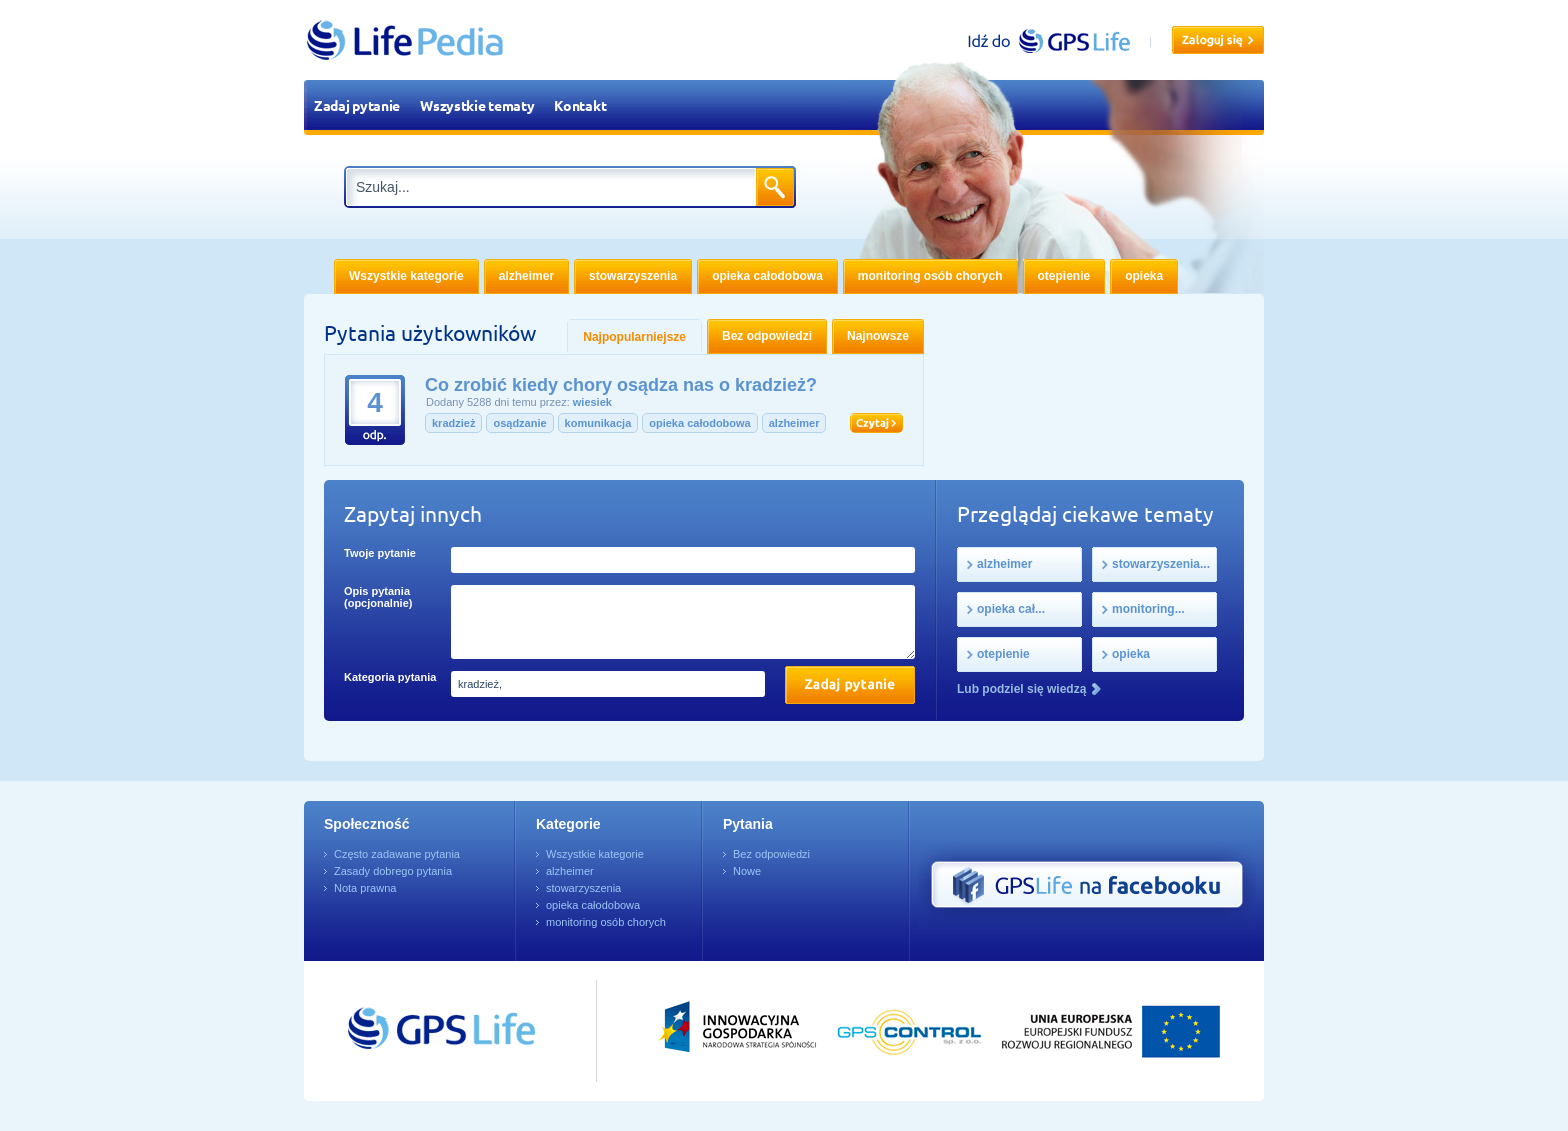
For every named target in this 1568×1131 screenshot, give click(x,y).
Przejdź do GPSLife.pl (404, 1031)
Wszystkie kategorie (595, 854)
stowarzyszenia (583, 888)
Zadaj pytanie (357, 105)
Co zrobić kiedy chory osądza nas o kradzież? (621, 385)
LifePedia (405, 40)
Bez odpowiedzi (771, 854)
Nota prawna (365, 888)
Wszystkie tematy (477, 105)
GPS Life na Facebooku (1087, 885)
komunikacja (598, 423)
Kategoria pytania (390, 677)
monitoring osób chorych (606, 922)
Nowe (747, 871)
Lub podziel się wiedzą (1021, 689)
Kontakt (580, 105)
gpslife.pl (1057, 40)
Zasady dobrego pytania (393, 871)
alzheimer (794, 423)
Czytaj (876, 423)
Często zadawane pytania (397, 854)
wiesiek (592, 402)
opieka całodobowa (699, 423)
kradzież (453, 423)
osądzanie (519, 423)
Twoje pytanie (380, 553)
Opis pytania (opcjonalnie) (378, 597)
